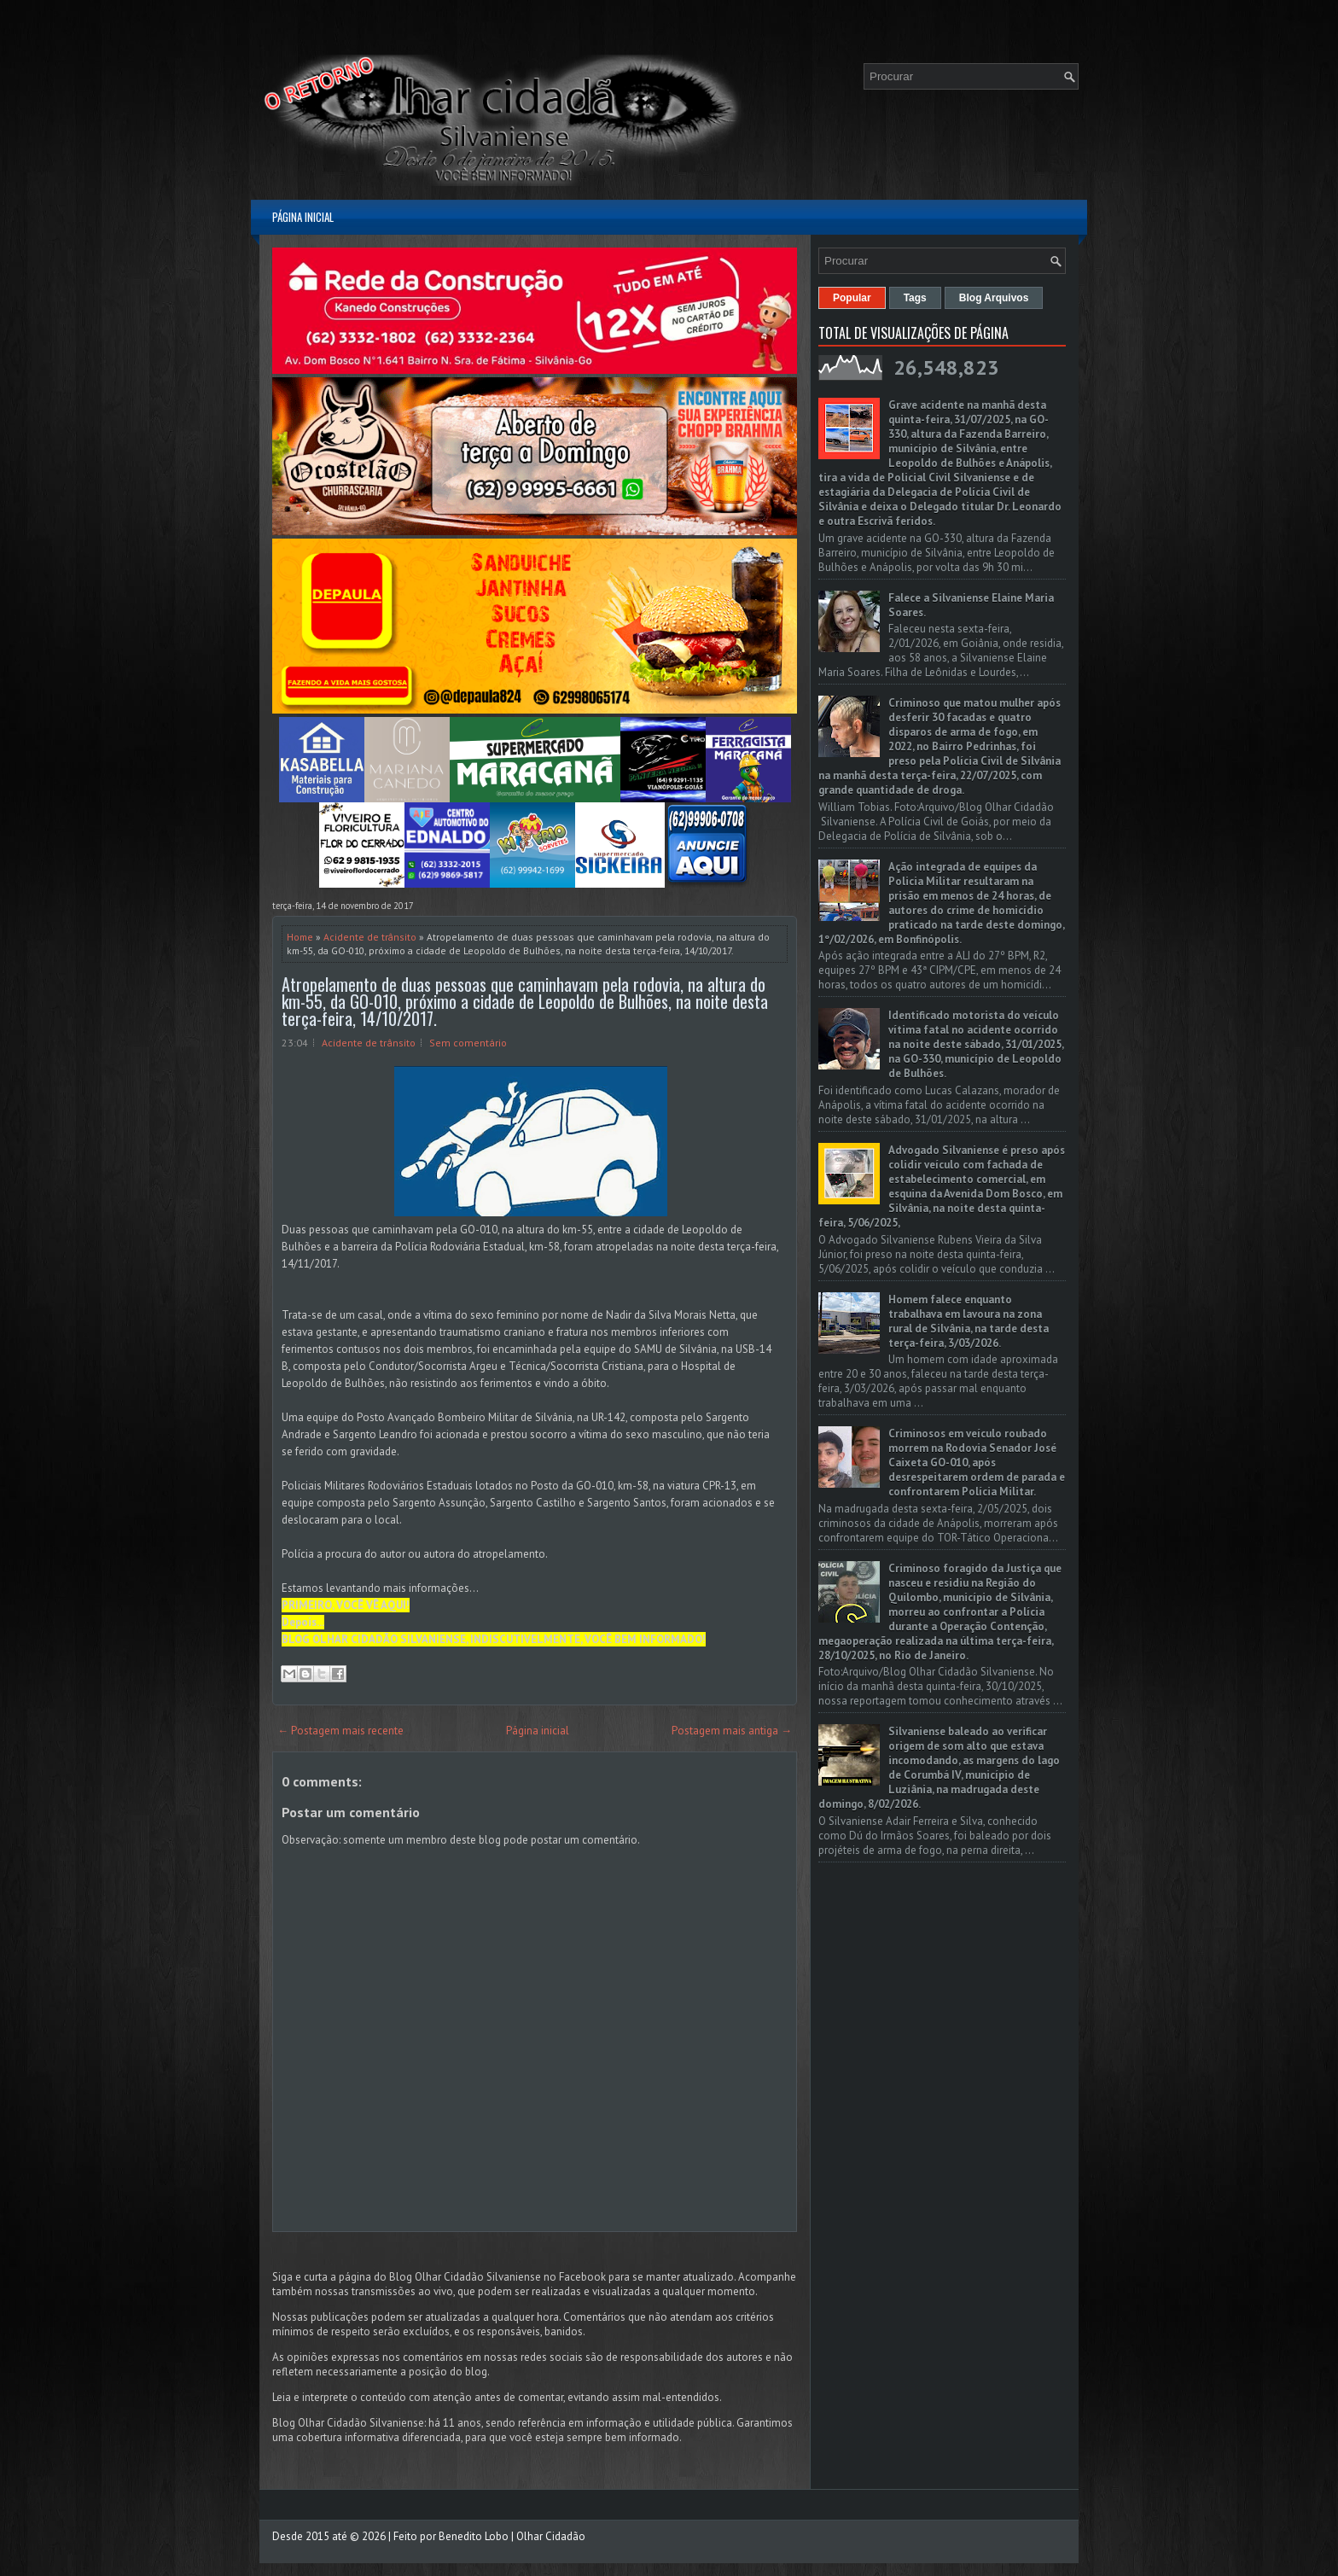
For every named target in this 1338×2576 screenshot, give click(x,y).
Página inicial (303, 216)
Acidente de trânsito (369, 936)
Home (300, 936)
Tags (915, 298)
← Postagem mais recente (340, 1730)
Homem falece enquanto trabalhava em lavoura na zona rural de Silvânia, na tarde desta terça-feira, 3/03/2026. (968, 1321)
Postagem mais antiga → (732, 1730)
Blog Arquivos (994, 298)
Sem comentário (468, 1042)
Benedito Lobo (474, 2536)
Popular (852, 298)
